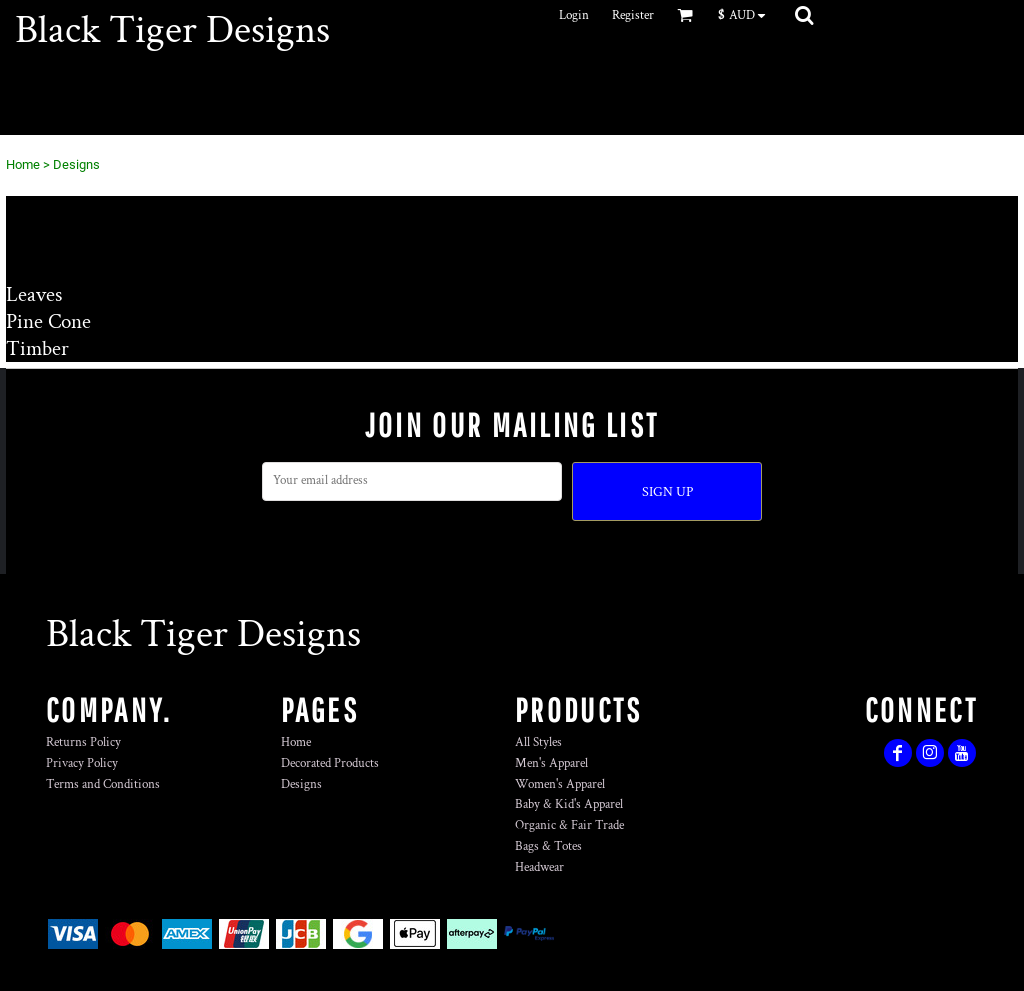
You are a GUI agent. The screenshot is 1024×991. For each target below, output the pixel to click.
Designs (301, 784)
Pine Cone (48, 321)
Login (574, 15)
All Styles (538, 742)
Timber (37, 348)
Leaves (34, 294)
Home (23, 164)
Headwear (539, 867)
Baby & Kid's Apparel (569, 804)
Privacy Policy (82, 763)
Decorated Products (330, 763)
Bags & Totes (548, 846)
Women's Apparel (560, 784)
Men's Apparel (551, 763)
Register (633, 15)
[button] (746, 15)
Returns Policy (83, 742)
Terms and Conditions (103, 784)
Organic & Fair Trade (569, 825)
